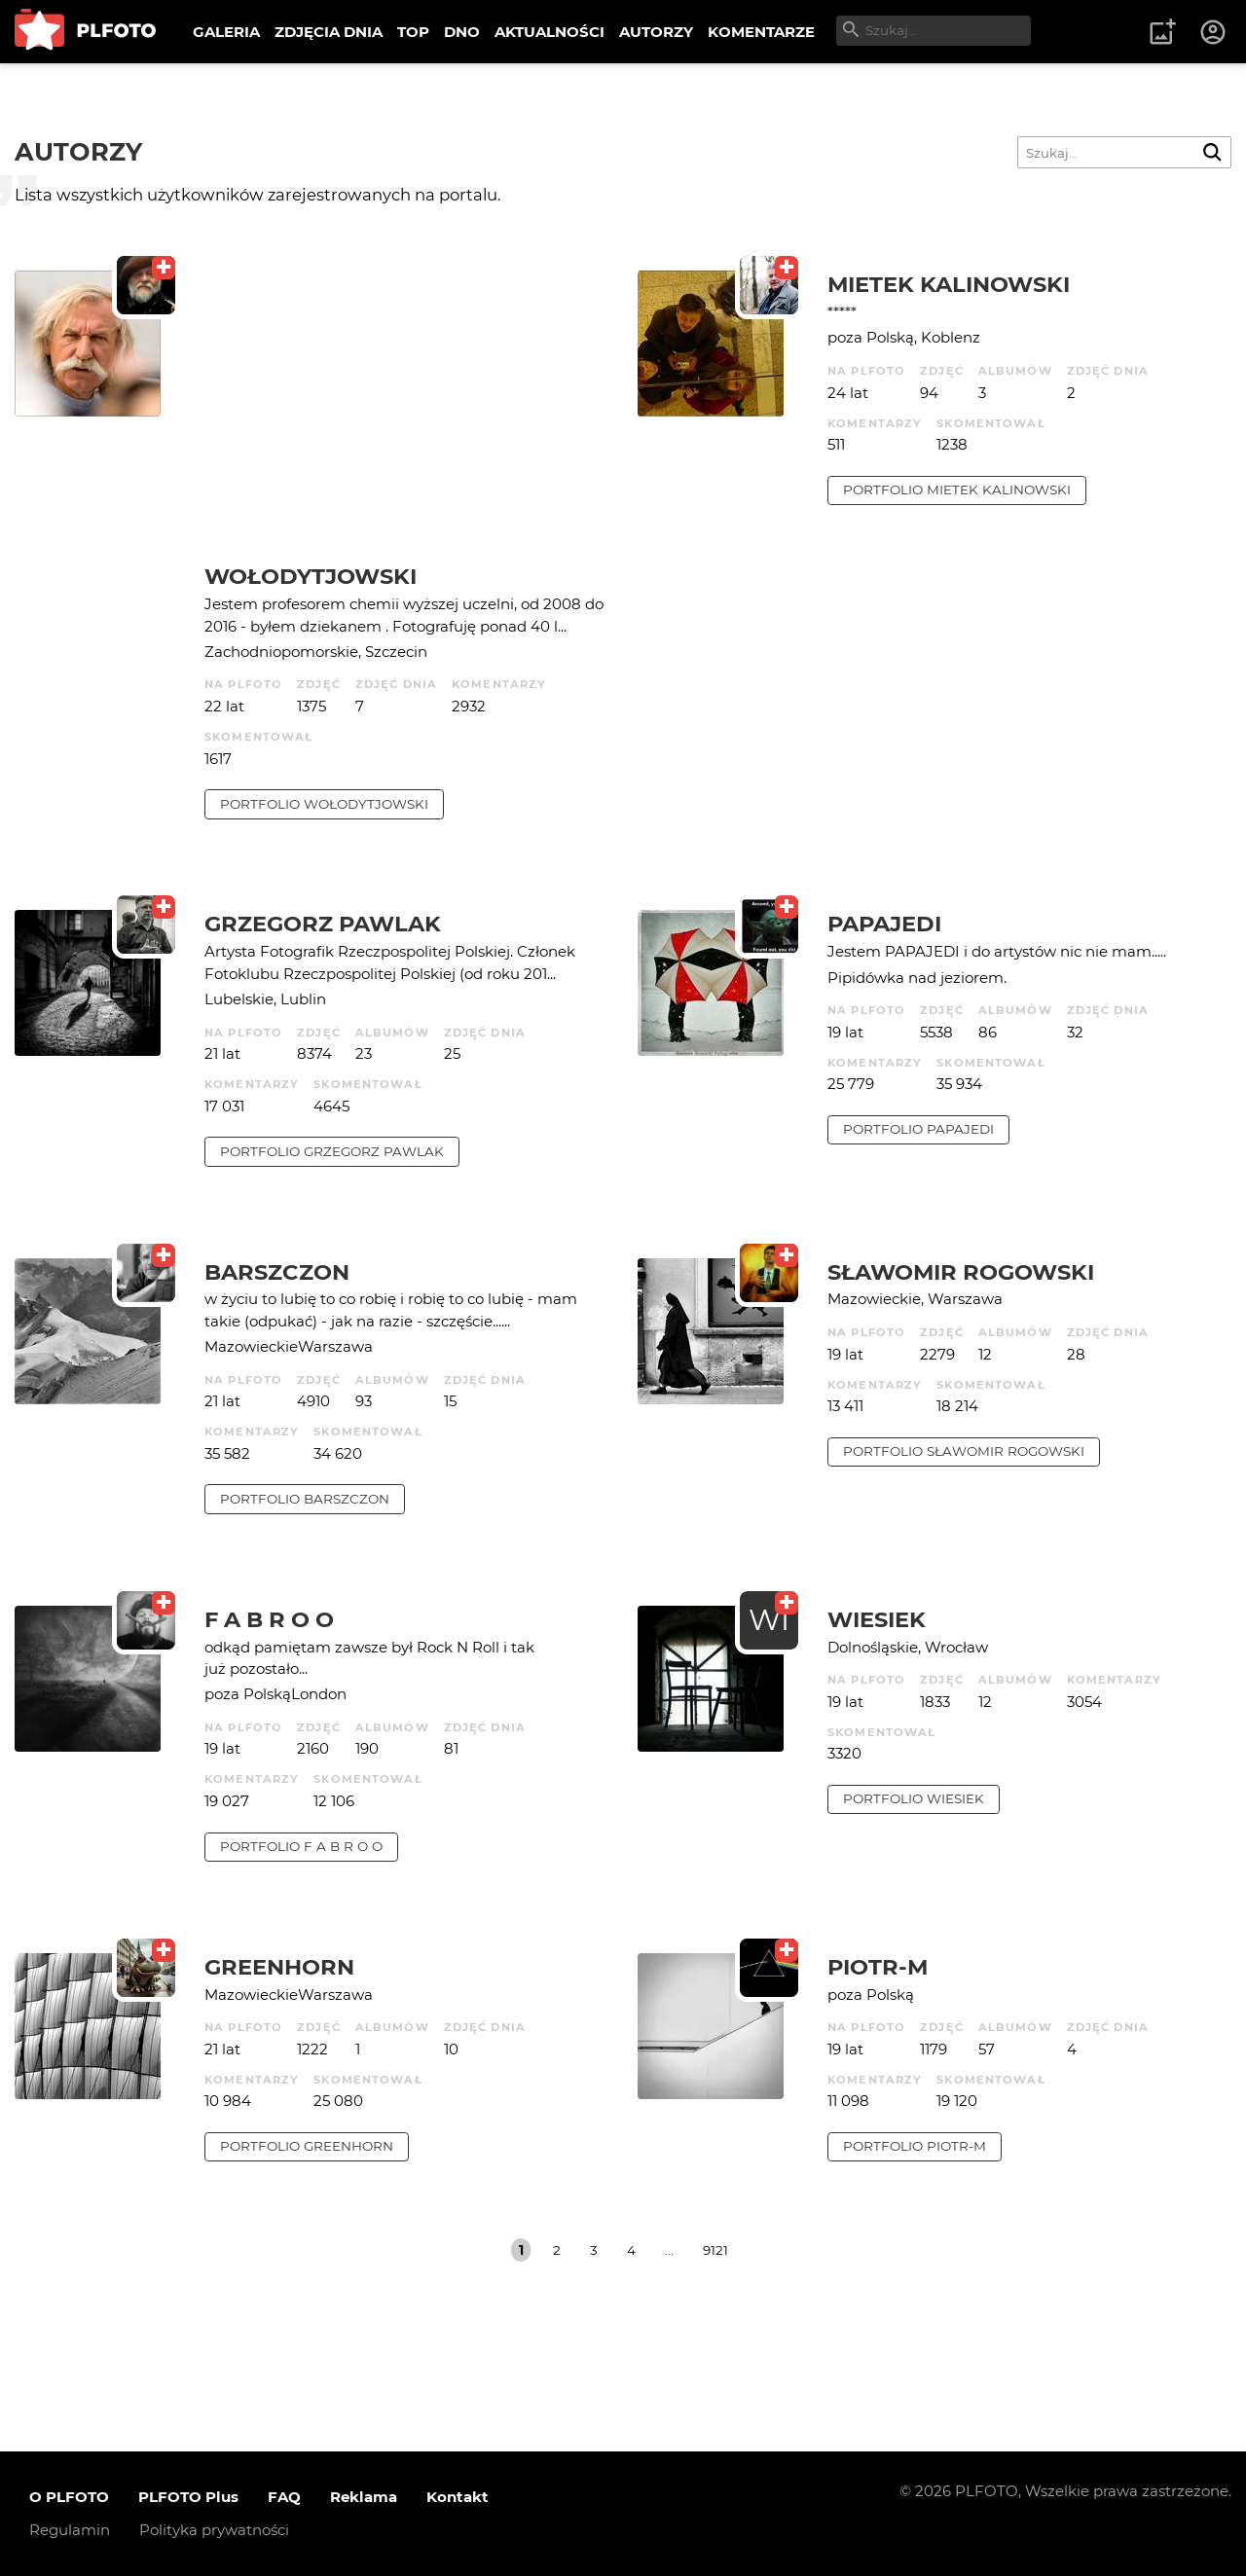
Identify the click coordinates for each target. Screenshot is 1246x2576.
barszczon (276, 1272)
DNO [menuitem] (462, 31)
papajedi (884, 923)
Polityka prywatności (214, 2530)
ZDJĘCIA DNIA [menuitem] (329, 31)
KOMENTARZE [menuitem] (761, 31)
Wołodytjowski (310, 576)
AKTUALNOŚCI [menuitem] (550, 31)
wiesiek (876, 1619)
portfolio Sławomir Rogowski (963, 1451)
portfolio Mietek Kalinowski (957, 489)
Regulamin (69, 2530)
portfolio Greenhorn (306, 2146)
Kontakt (457, 2496)
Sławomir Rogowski (960, 1272)
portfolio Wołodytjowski (324, 804)
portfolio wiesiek (913, 1798)
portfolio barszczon (304, 1498)
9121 (715, 2250)
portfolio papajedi (918, 1129)
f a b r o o (269, 1619)
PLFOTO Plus (188, 2496)
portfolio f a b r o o (301, 1846)
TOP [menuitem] (413, 31)
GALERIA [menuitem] (226, 31)
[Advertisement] (406, 416)
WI (769, 1620)
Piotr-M (877, 1966)
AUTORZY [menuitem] (656, 31)
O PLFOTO (69, 2496)
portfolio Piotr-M (914, 2146)
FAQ (284, 2496)
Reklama (363, 2496)
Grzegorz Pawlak (322, 923)
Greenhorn (279, 1966)
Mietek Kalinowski (948, 284)
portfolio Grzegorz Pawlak (332, 1151)
